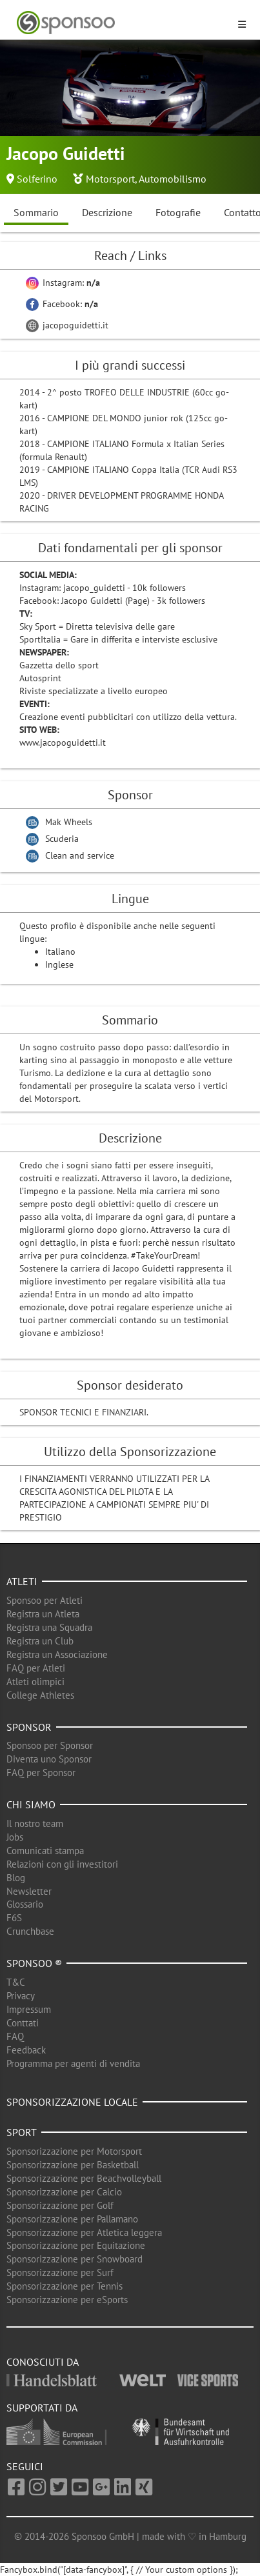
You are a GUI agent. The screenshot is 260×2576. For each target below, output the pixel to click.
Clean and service (79, 855)
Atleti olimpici (35, 1681)
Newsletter (29, 1891)
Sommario (36, 212)
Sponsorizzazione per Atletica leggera (84, 2232)
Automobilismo (172, 178)
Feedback (26, 2050)
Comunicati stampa (45, 1850)
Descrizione (107, 212)
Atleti (21, 1581)
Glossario (24, 1904)
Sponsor (29, 1727)
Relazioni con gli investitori (62, 1864)
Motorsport (110, 178)
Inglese (59, 964)
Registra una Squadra (49, 1627)
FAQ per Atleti (35, 1668)
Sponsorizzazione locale (72, 2101)
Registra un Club (40, 1641)
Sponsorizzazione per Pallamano (72, 2219)
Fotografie (178, 212)
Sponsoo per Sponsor (49, 1745)
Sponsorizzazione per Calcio (64, 2192)
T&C (15, 1982)
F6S (14, 1918)
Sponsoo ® (34, 1963)
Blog (15, 1878)
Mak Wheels (68, 822)
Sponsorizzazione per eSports (67, 2299)
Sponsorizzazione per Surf (60, 2272)
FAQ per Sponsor (40, 1772)
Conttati (22, 2023)
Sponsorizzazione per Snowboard (74, 2259)
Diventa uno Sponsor (49, 1759)
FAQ (15, 2036)
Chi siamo (30, 1804)
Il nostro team (34, 1823)
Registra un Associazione (57, 1654)
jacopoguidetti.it (67, 325)
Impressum (28, 2009)
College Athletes (40, 1695)
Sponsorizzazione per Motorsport (74, 2151)
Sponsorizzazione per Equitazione (75, 2245)
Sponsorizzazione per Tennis (64, 2286)
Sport (21, 2132)
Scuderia (62, 838)
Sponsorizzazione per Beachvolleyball (83, 2178)
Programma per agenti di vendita (73, 2063)
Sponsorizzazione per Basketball (72, 2165)
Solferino (37, 178)
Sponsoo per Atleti (44, 1600)
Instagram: (63, 282)
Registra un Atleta (42, 1614)
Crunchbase (30, 1931)
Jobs (14, 1837)
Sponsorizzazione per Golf (60, 2205)
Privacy (20, 1996)
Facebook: (62, 304)
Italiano (60, 951)
